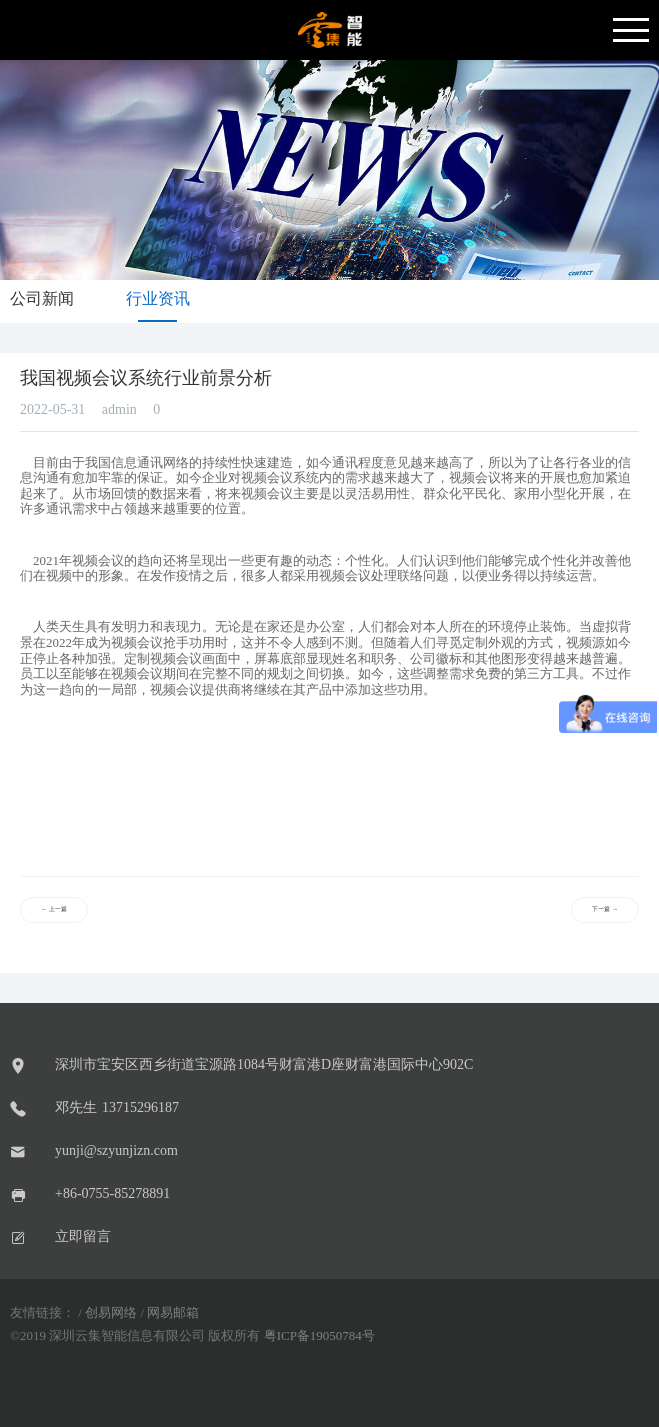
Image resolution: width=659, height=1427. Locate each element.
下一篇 (605, 909)
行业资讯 (158, 299)
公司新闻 (42, 299)
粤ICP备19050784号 (319, 1336)
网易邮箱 (173, 1313)
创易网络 (111, 1313)
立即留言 (83, 1236)
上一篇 (54, 909)
